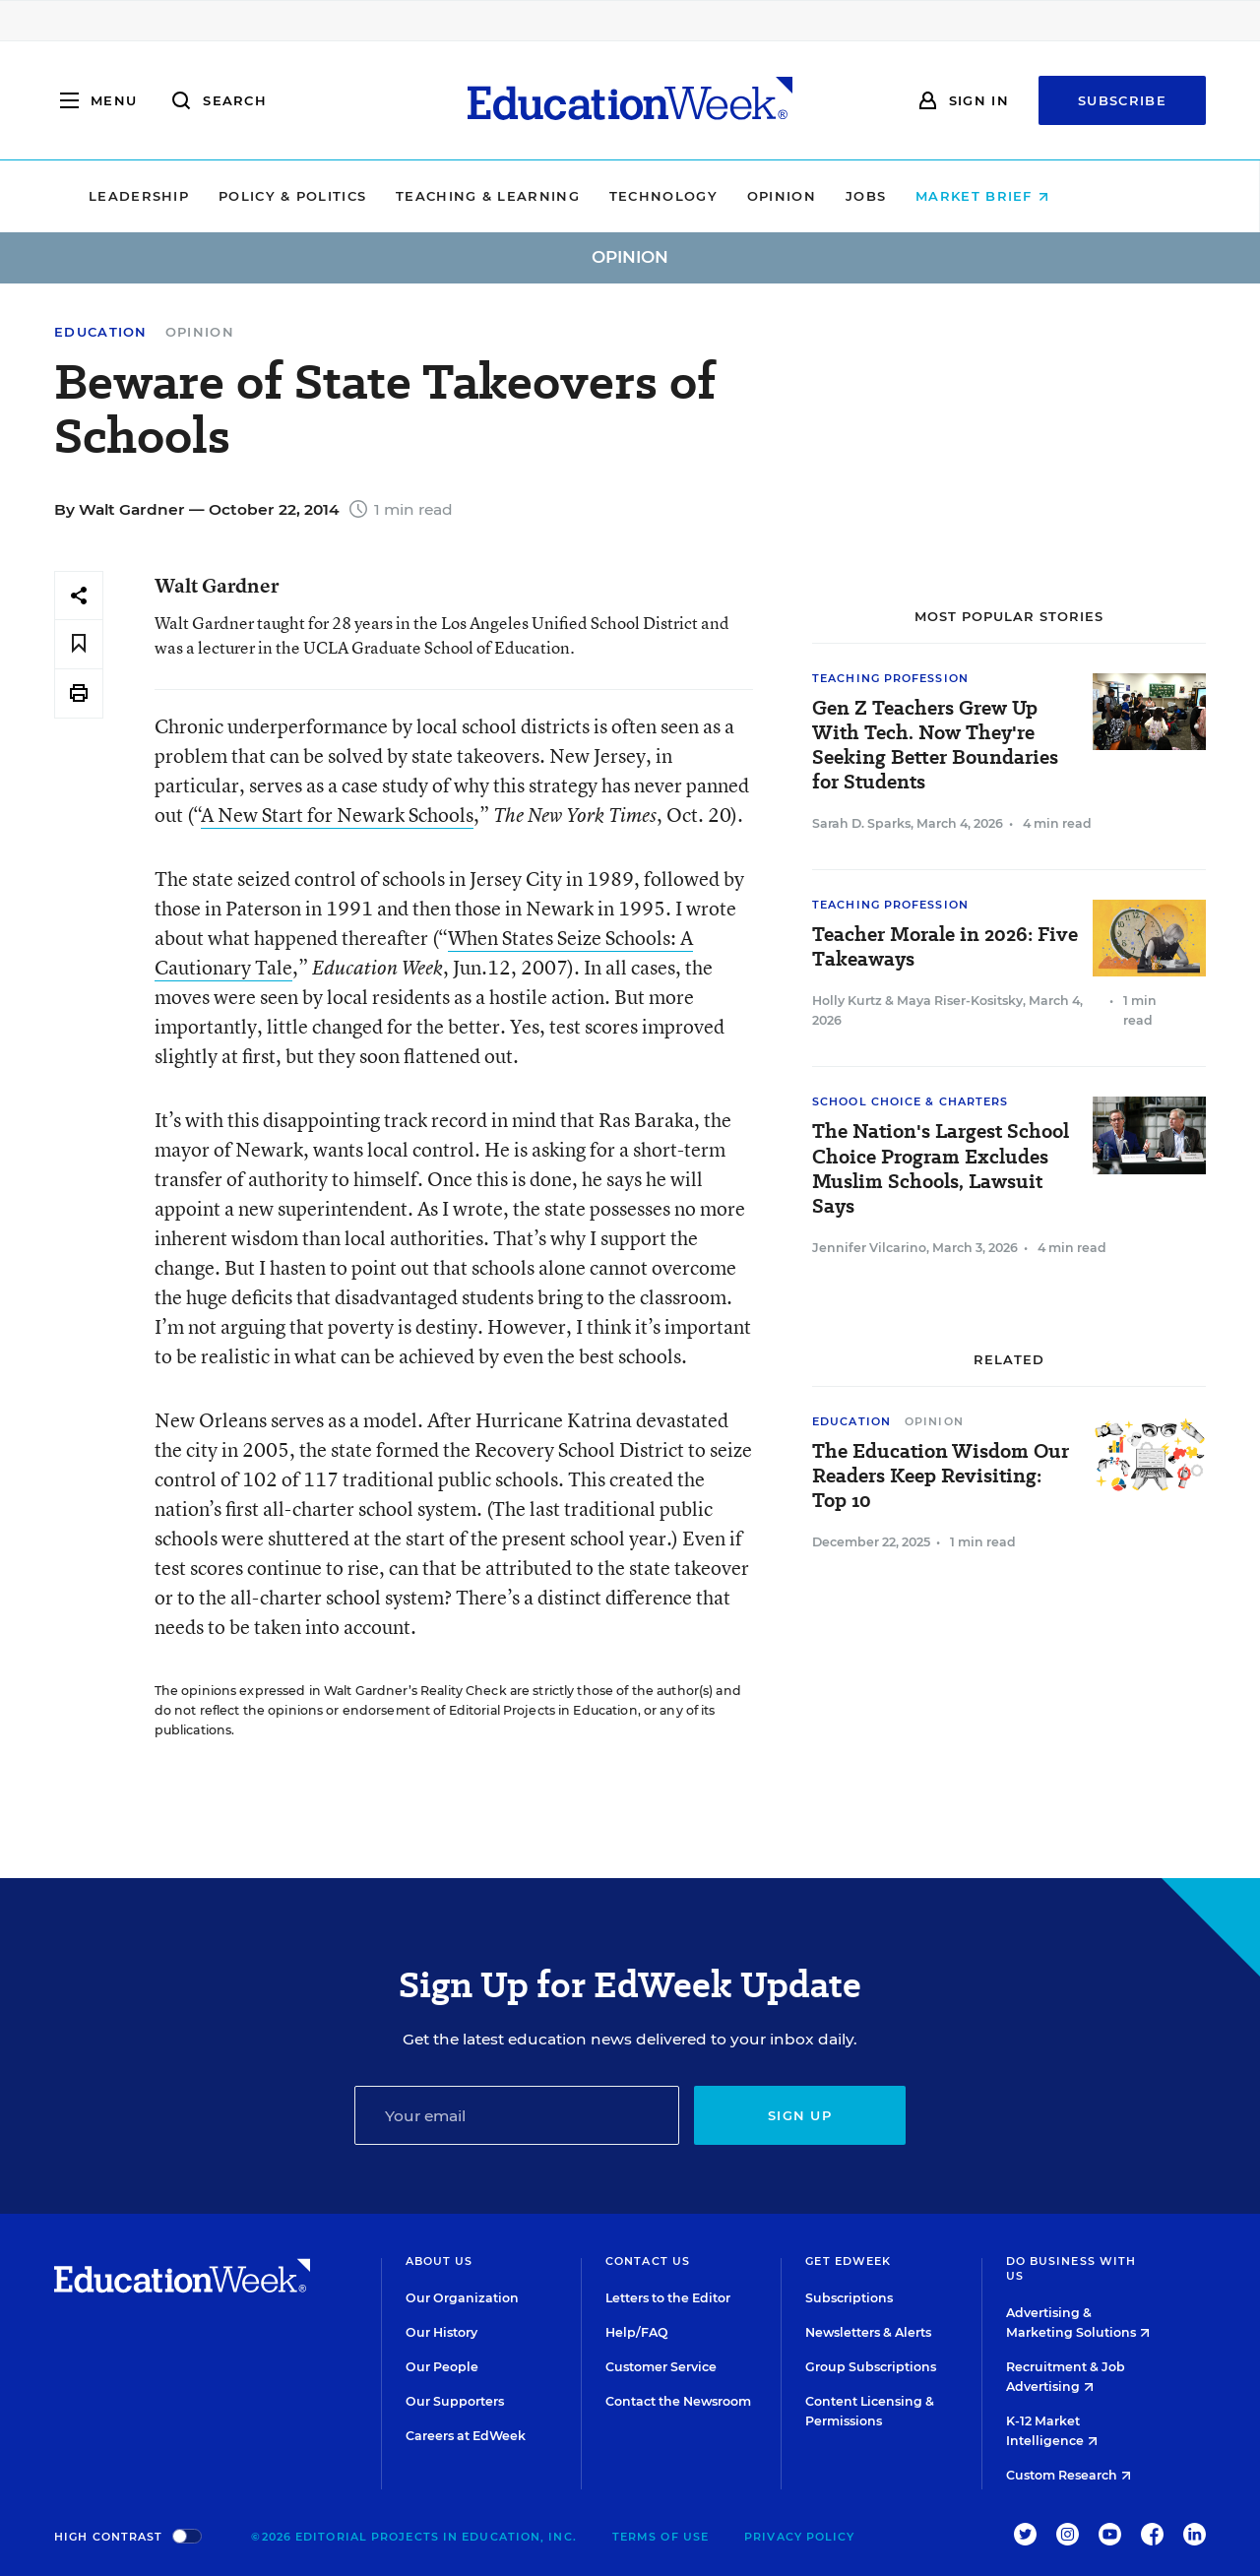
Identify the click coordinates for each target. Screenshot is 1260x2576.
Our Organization (462, 2298)
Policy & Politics (353, 196)
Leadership (200, 196)
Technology (724, 196)
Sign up (800, 2115)
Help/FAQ (636, 2332)
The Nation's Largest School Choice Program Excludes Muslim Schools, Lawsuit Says (940, 1168)
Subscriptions (849, 2298)
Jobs (927, 196)
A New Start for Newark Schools (337, 814)
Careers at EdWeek (466, 2435)
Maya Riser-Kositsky (960, 1000)
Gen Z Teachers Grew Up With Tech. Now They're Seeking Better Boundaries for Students (935, 745)
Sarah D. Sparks (861, 823)
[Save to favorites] (78, 644)
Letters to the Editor (667, 2298)
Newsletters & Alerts (868, 2332)
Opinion (842, 196)
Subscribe (1122, 100)
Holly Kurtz (847, 1000)
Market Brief (1043, 196)
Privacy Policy (799, 2537)
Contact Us (647, 2261)
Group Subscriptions (870, 2366)
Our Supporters (455, 2401)
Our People (442, 2366)
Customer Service (661, 2366)
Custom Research (1068, 2475)
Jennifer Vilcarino (869, 1247)
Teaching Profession (890, 678)
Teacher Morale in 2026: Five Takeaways (945, 947)
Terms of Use (660, 2537)
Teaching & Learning (550, 196)
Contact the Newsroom (678, 2401)
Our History (441, 2332)
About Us (439, 2261)
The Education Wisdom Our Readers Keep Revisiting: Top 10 (940, 1476)
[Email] (516, 2115)
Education (101, 332)
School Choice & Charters (910, 1101)
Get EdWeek (848, 2261)
